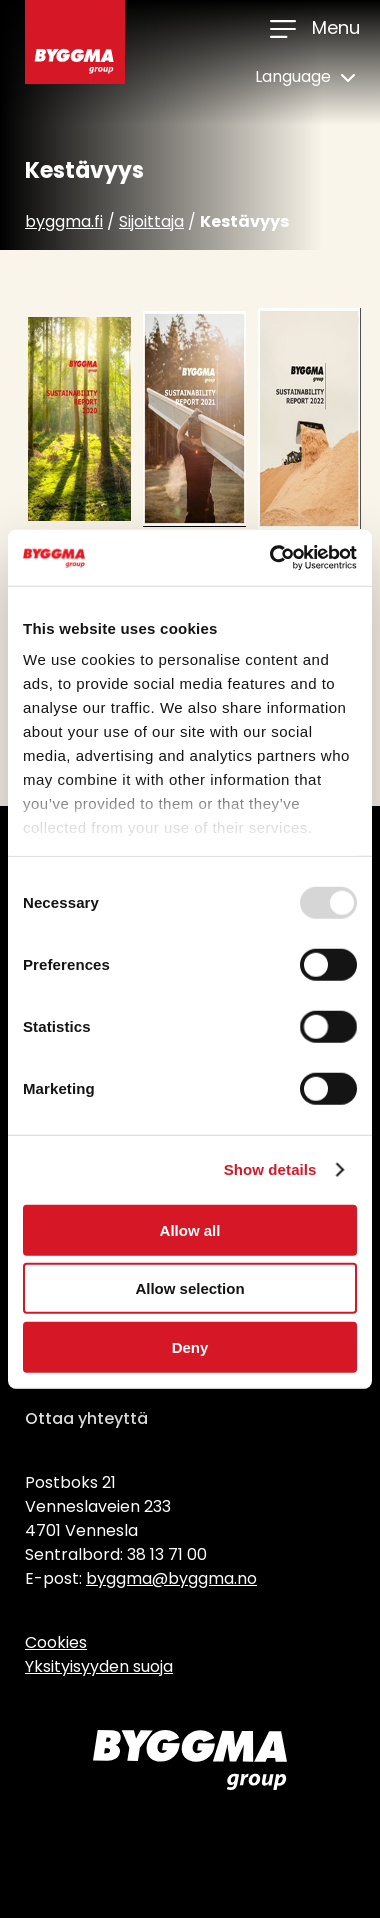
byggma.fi (64, 221)
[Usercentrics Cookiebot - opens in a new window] (271, 558)
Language (305, 76)
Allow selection (189, 1288)
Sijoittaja (151, 221)
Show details (270, 1169)
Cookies (56, 1642)
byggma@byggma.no (171, 1578)
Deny (190, 1346)
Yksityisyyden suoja (99, 1666)
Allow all (190, 1229)
